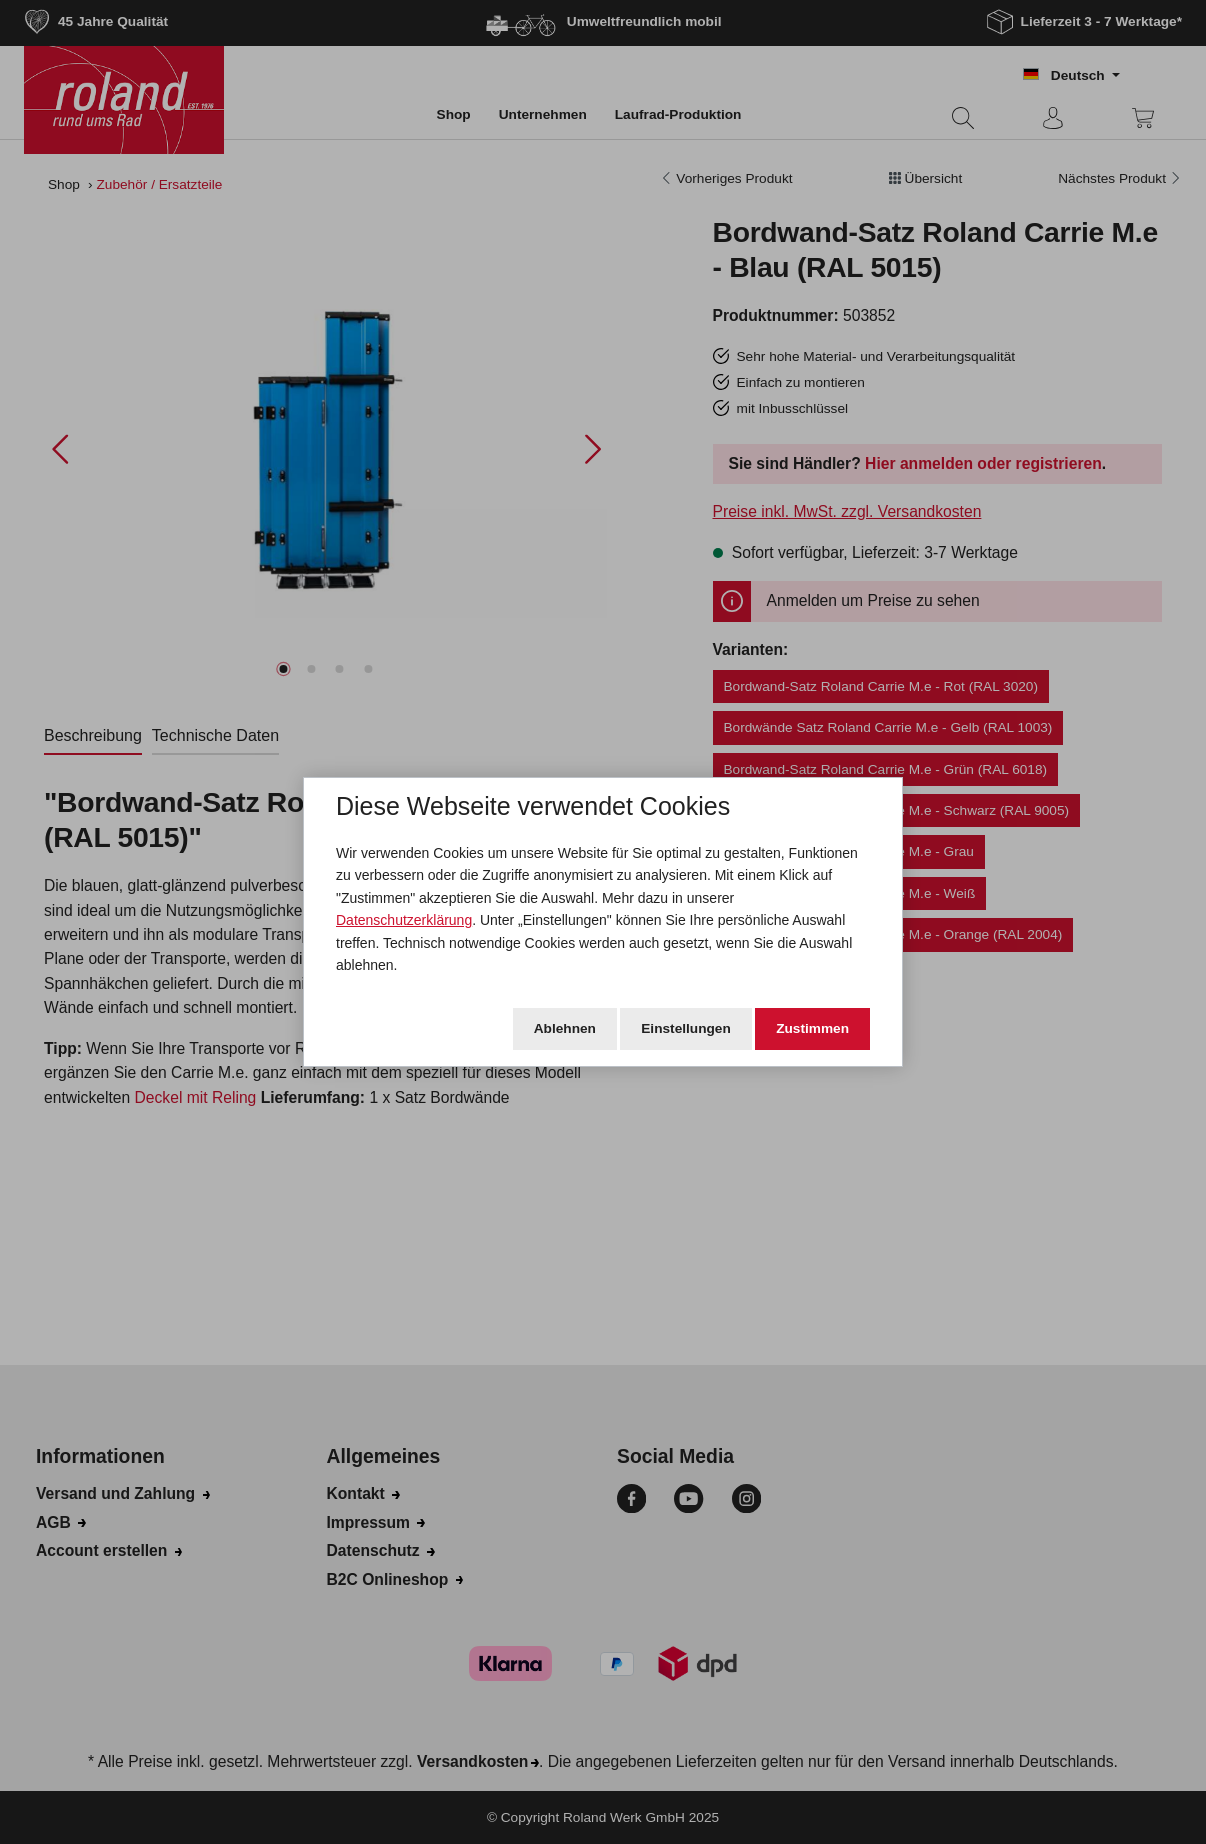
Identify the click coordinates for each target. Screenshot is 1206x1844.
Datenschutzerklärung (404, 920)
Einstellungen (686, 1028)
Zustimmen (812, 1028)
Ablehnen (565, 1028)
